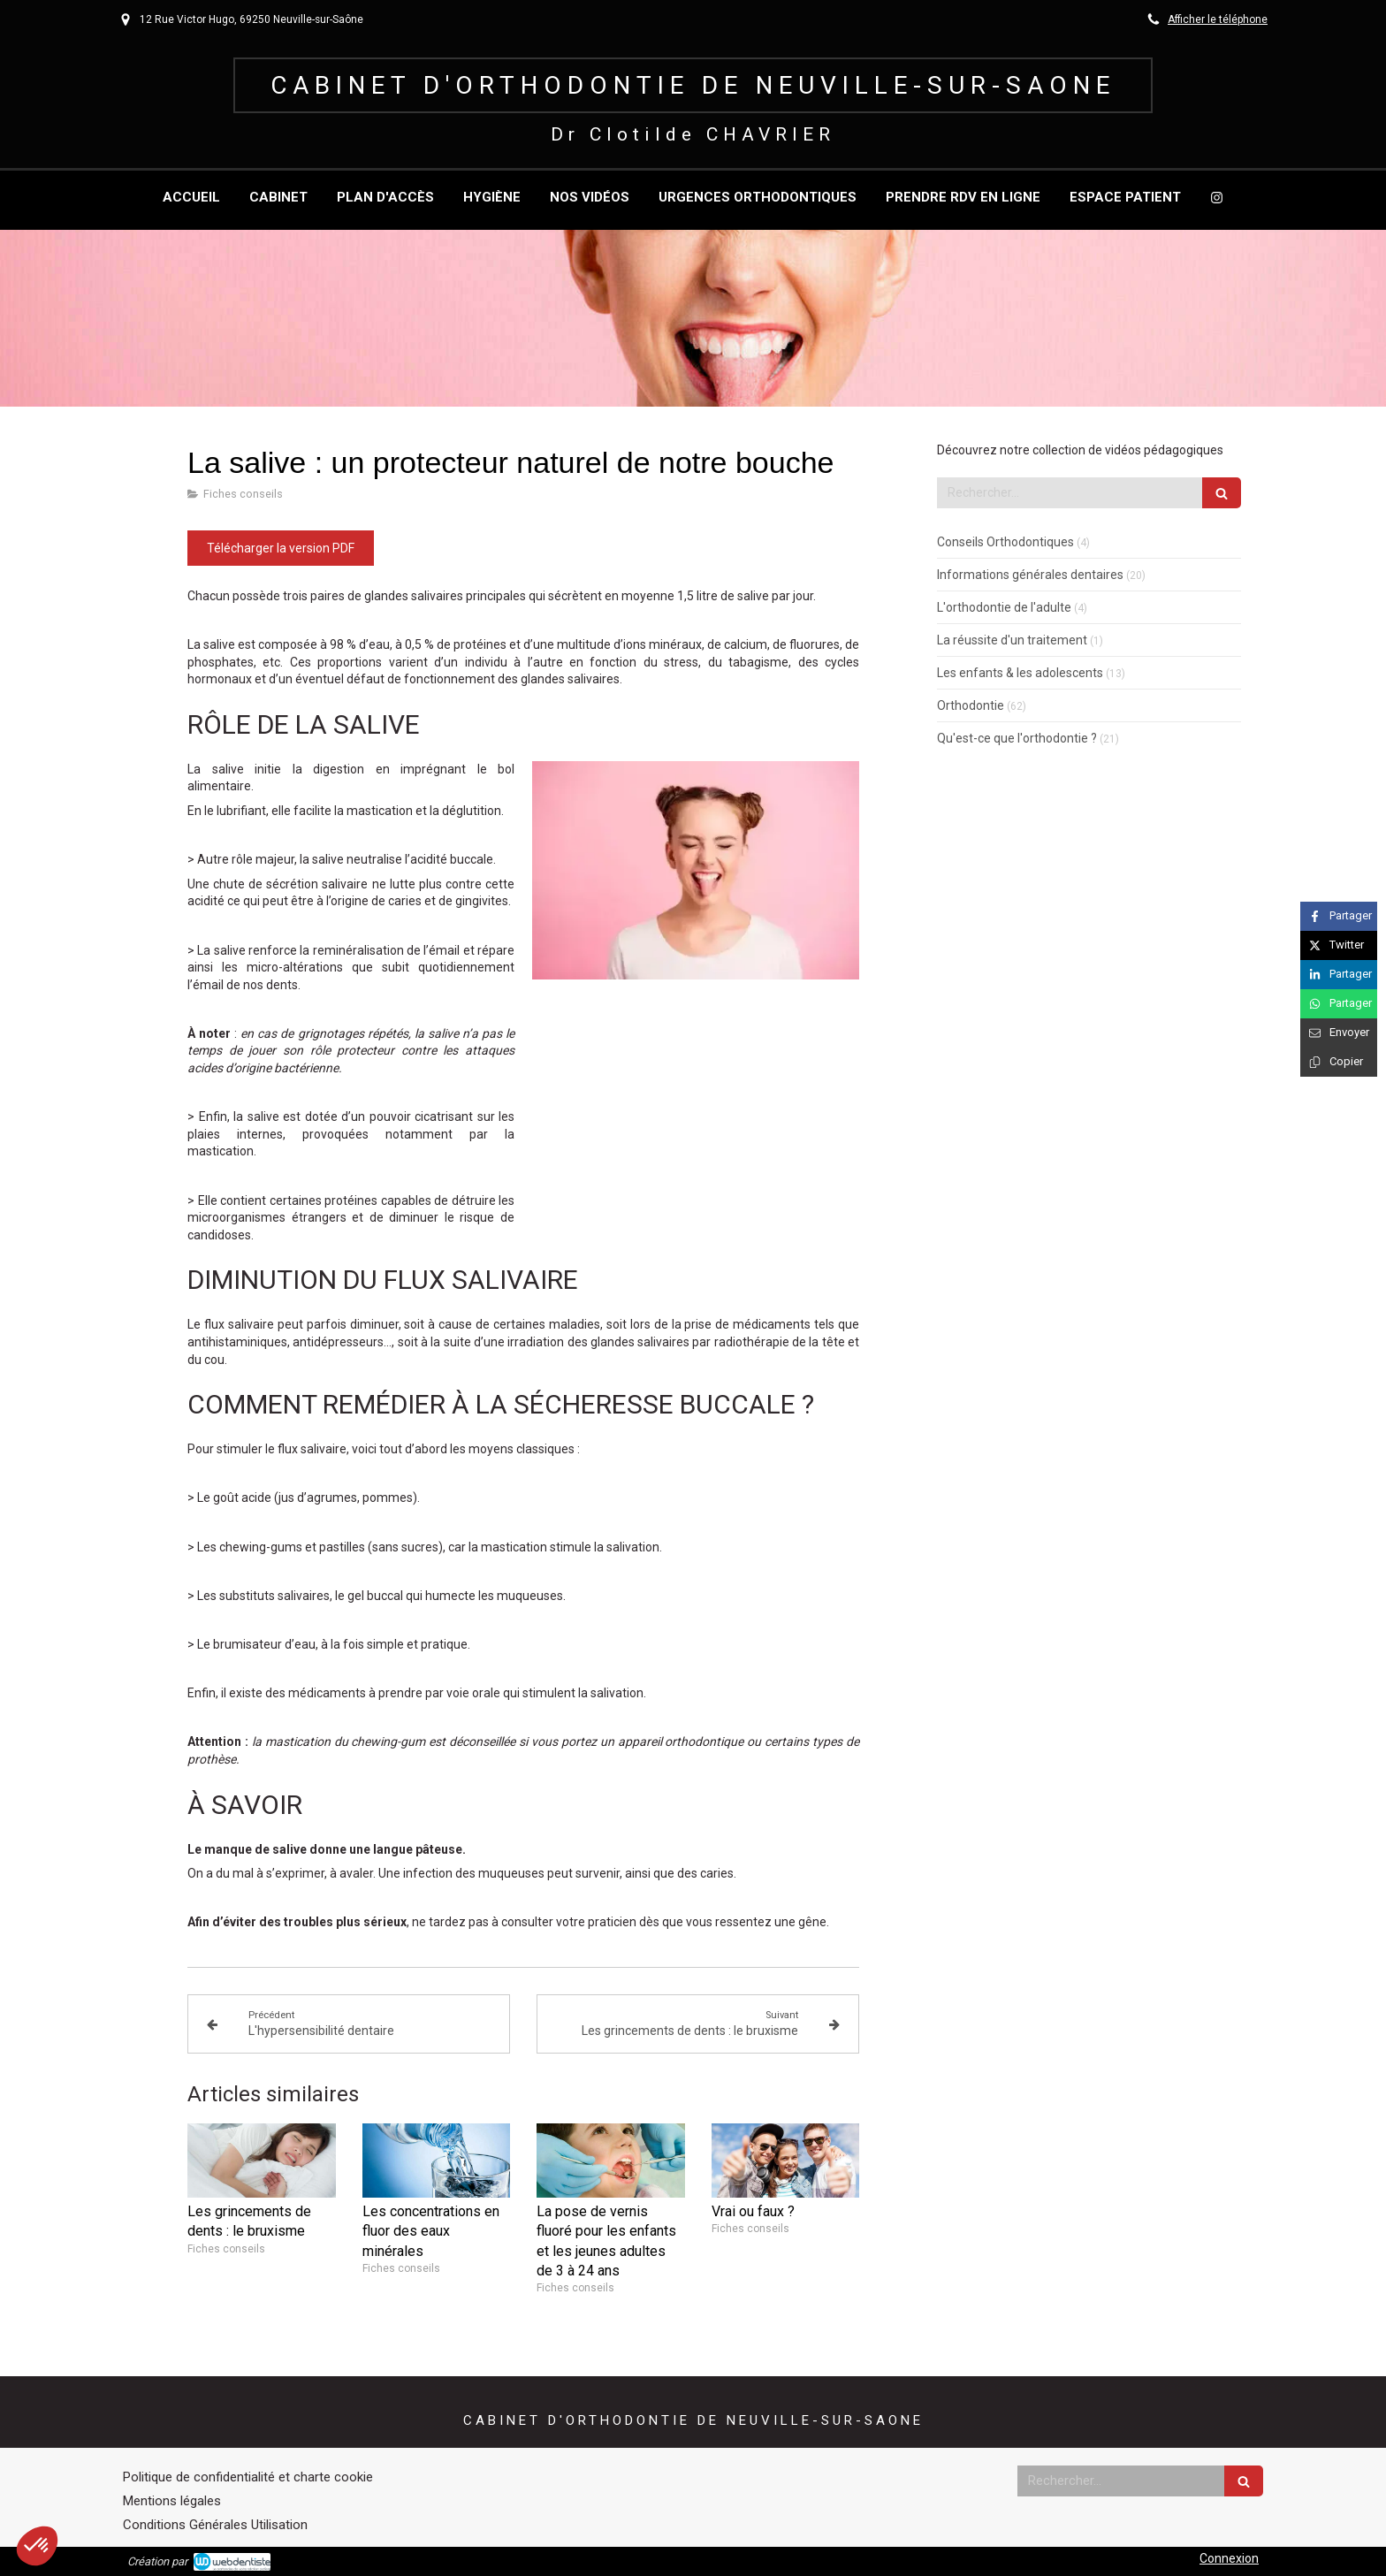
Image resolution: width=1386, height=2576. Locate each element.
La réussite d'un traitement (1012, 640)
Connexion (1229, 2558)
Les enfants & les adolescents (1020, 673)
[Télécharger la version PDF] (280, 548)
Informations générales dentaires (1030, 575)
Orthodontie (970, 705)
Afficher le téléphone (1218, 19)
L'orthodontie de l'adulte (1004, 607)
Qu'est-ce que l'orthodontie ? (1017, 738)
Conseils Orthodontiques (1005, 542)
